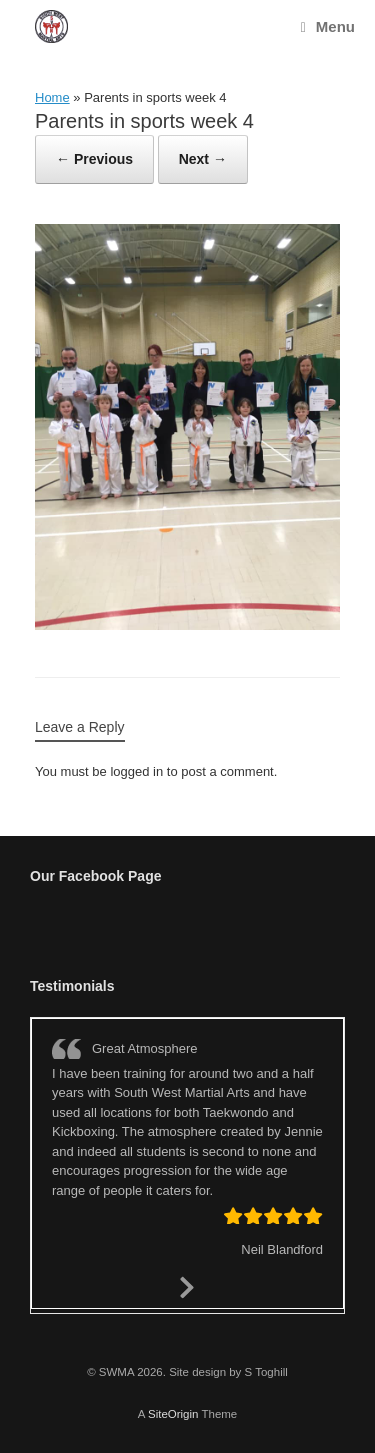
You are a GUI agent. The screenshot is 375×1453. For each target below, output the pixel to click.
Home (52, 97)
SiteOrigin (173, 1414)
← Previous (94, 159)
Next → (203, 159)
